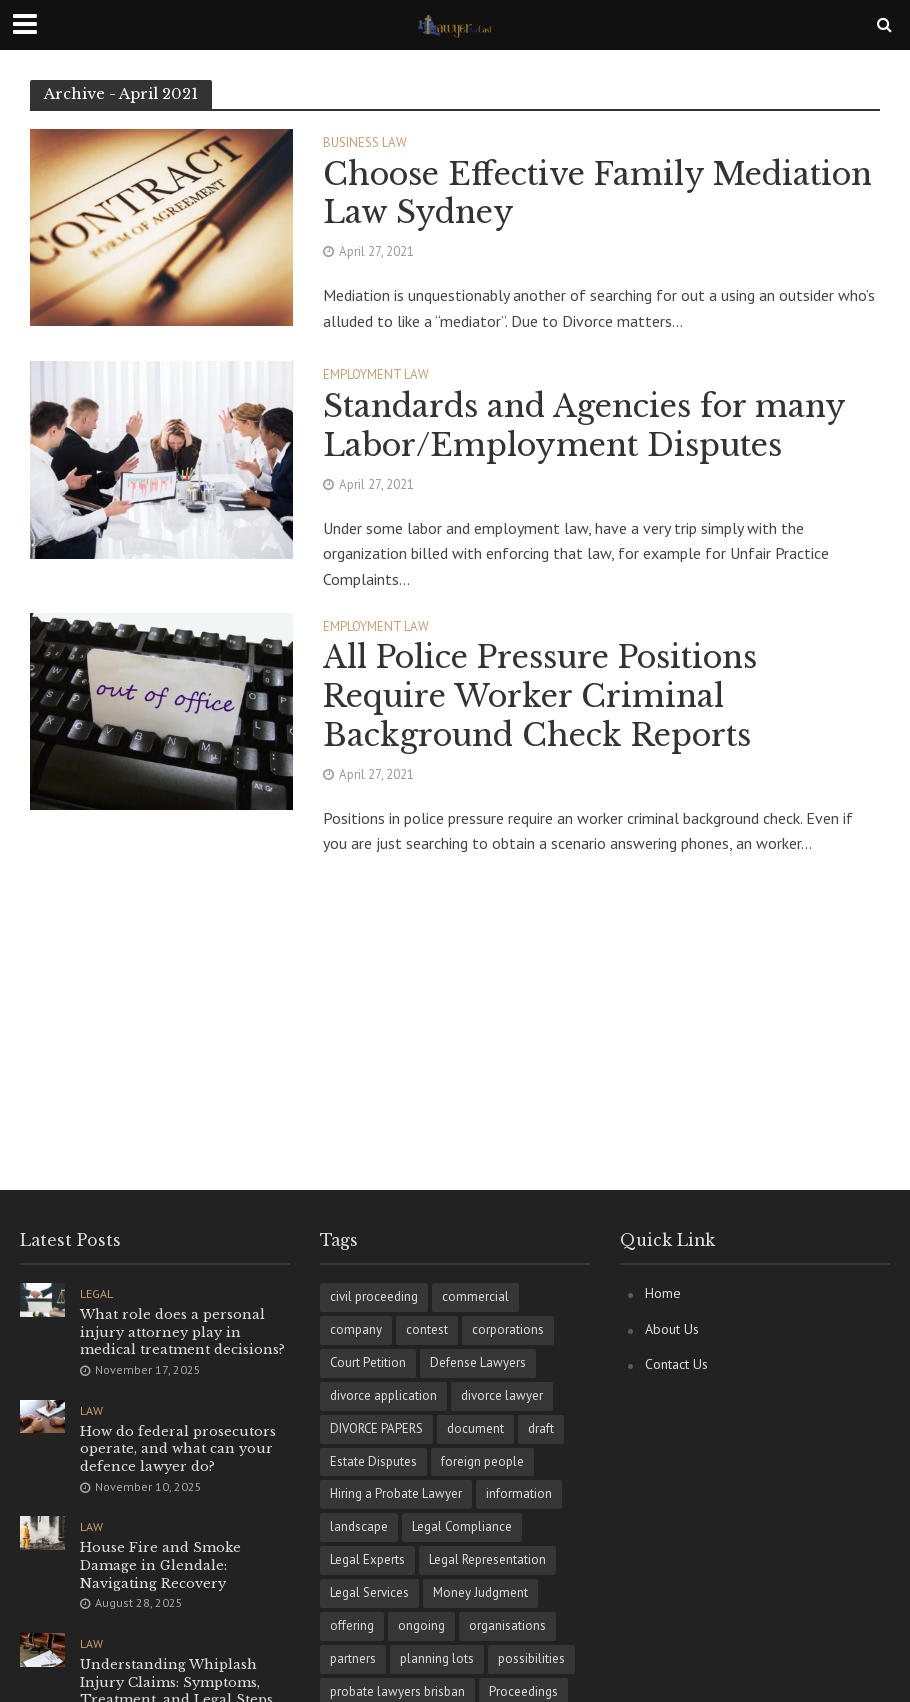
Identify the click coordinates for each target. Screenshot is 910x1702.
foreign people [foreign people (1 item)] (482, 1461)
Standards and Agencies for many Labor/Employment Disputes (584, 425)
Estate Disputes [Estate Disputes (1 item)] (373, 1461)
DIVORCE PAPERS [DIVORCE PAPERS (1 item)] (376, 1428)
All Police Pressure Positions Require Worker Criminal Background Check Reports (540, 696)
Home (663, 1293)
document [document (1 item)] (475, 1428)
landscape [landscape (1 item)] (359, 1526)
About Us (672, 1329)
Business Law (365, 143)
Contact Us (676, 1364)
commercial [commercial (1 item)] (475, 1296)
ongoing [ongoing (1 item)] (421, 1625)
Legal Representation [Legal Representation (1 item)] (487, 1559)
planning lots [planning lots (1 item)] (437, 1658)
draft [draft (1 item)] (541, 1428)
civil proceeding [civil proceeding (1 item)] (374, 1296)
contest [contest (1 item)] (427, 1329)
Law (91, 1411)
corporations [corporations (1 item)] (508, 1329)
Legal (96, 1294)
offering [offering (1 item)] (352, 1625)
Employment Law (376, 375)
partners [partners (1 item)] (353, 1658)
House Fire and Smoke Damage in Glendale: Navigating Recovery (160, 1565)
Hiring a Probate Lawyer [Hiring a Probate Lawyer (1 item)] (396, 1493)
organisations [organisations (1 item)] (507, 1625)
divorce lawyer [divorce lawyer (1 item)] (502, 1395)
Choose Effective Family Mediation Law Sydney (597, 193)
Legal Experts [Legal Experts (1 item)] (367, 1559)
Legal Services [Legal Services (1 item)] (369, 1592)
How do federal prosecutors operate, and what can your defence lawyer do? (178, 1449)
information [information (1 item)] (519, 1493)
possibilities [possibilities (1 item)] (531, 1658)
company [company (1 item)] (356, 1329)
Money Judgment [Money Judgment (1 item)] (480, 1592)
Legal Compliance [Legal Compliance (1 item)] (462, 1526)
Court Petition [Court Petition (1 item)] (368, 1362)
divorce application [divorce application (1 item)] (383, 1395)
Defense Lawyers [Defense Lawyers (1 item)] (478, 1362)
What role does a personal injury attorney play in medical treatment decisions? (182, 1332)
